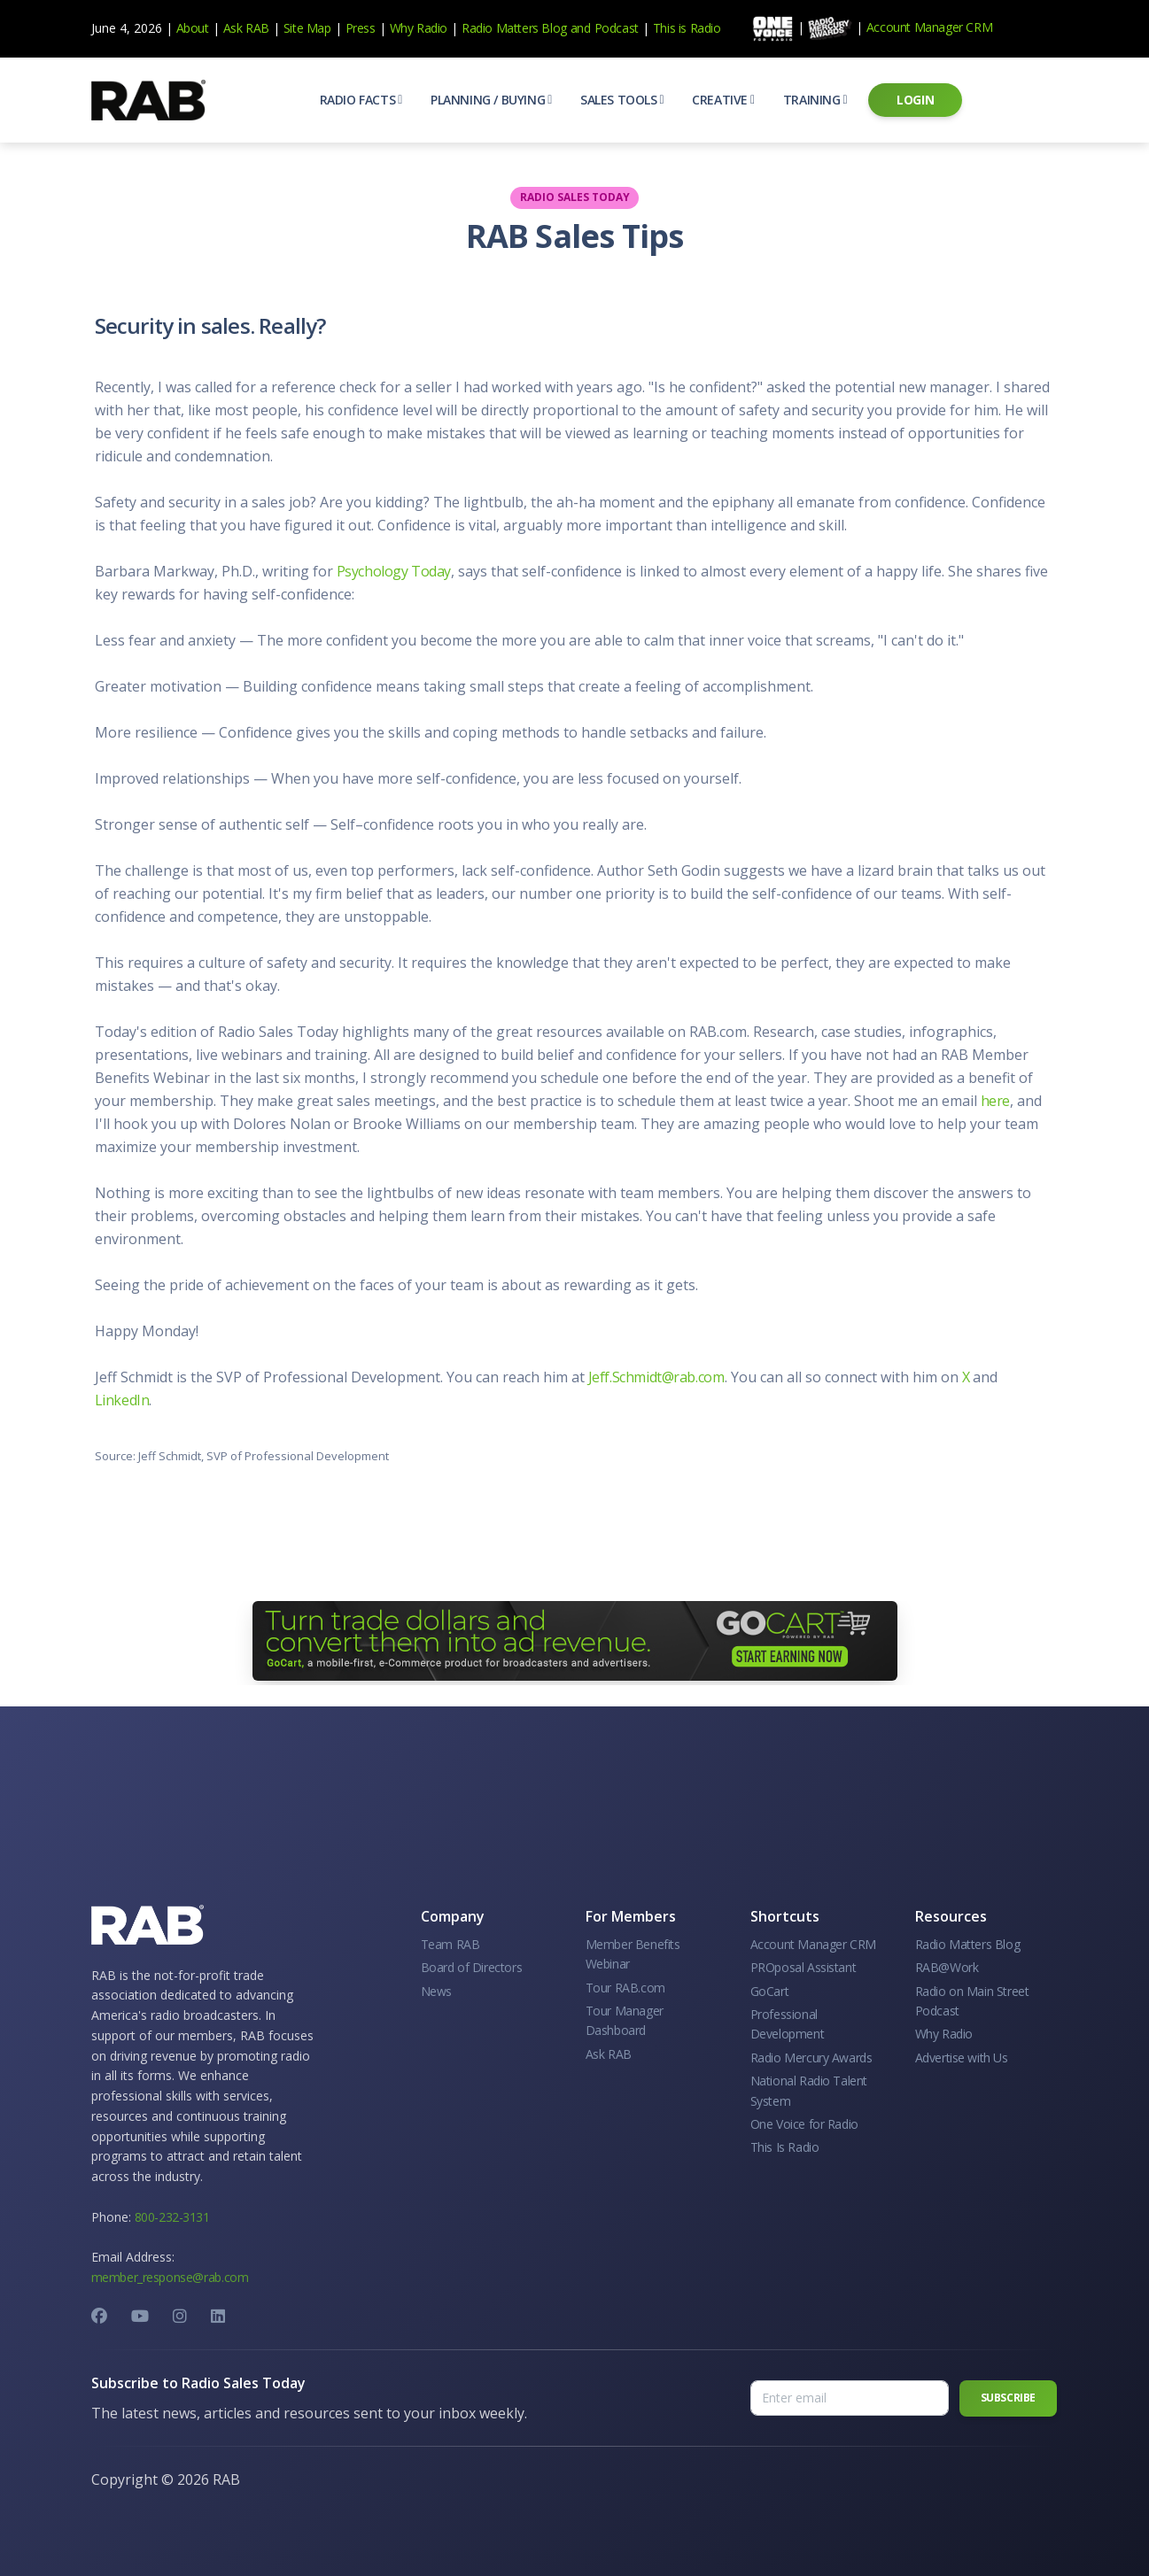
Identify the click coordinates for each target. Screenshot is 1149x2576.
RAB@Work (947, 1967)
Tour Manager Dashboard (625, 2020)
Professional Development (787, 2024)
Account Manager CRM (929, 27)
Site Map (307, 27)
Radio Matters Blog (514, 27)
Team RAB (450, 1944)
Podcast (616, 27)
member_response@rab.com (170, 2277)
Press (360, 27)
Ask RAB (246, 27)
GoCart (769, 1991)
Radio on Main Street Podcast (972, 2001)
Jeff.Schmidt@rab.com (656, 1377)
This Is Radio (784, 2147)
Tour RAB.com (625, 1987)
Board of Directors (472, 1967)
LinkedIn (122, 1400)
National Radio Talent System (809, 2090)
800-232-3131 (172, 2217)
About (192, 27)
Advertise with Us (961, 2057)
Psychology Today (394, 571)
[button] (361, 100)
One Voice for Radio (804, 2124)
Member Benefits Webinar (633, 1954)
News (436, 1991)
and (581, 27)
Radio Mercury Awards (811, 2057)
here (995, 1100)
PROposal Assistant (803, 1967)
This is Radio (687, 27)
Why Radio (418, 27)
